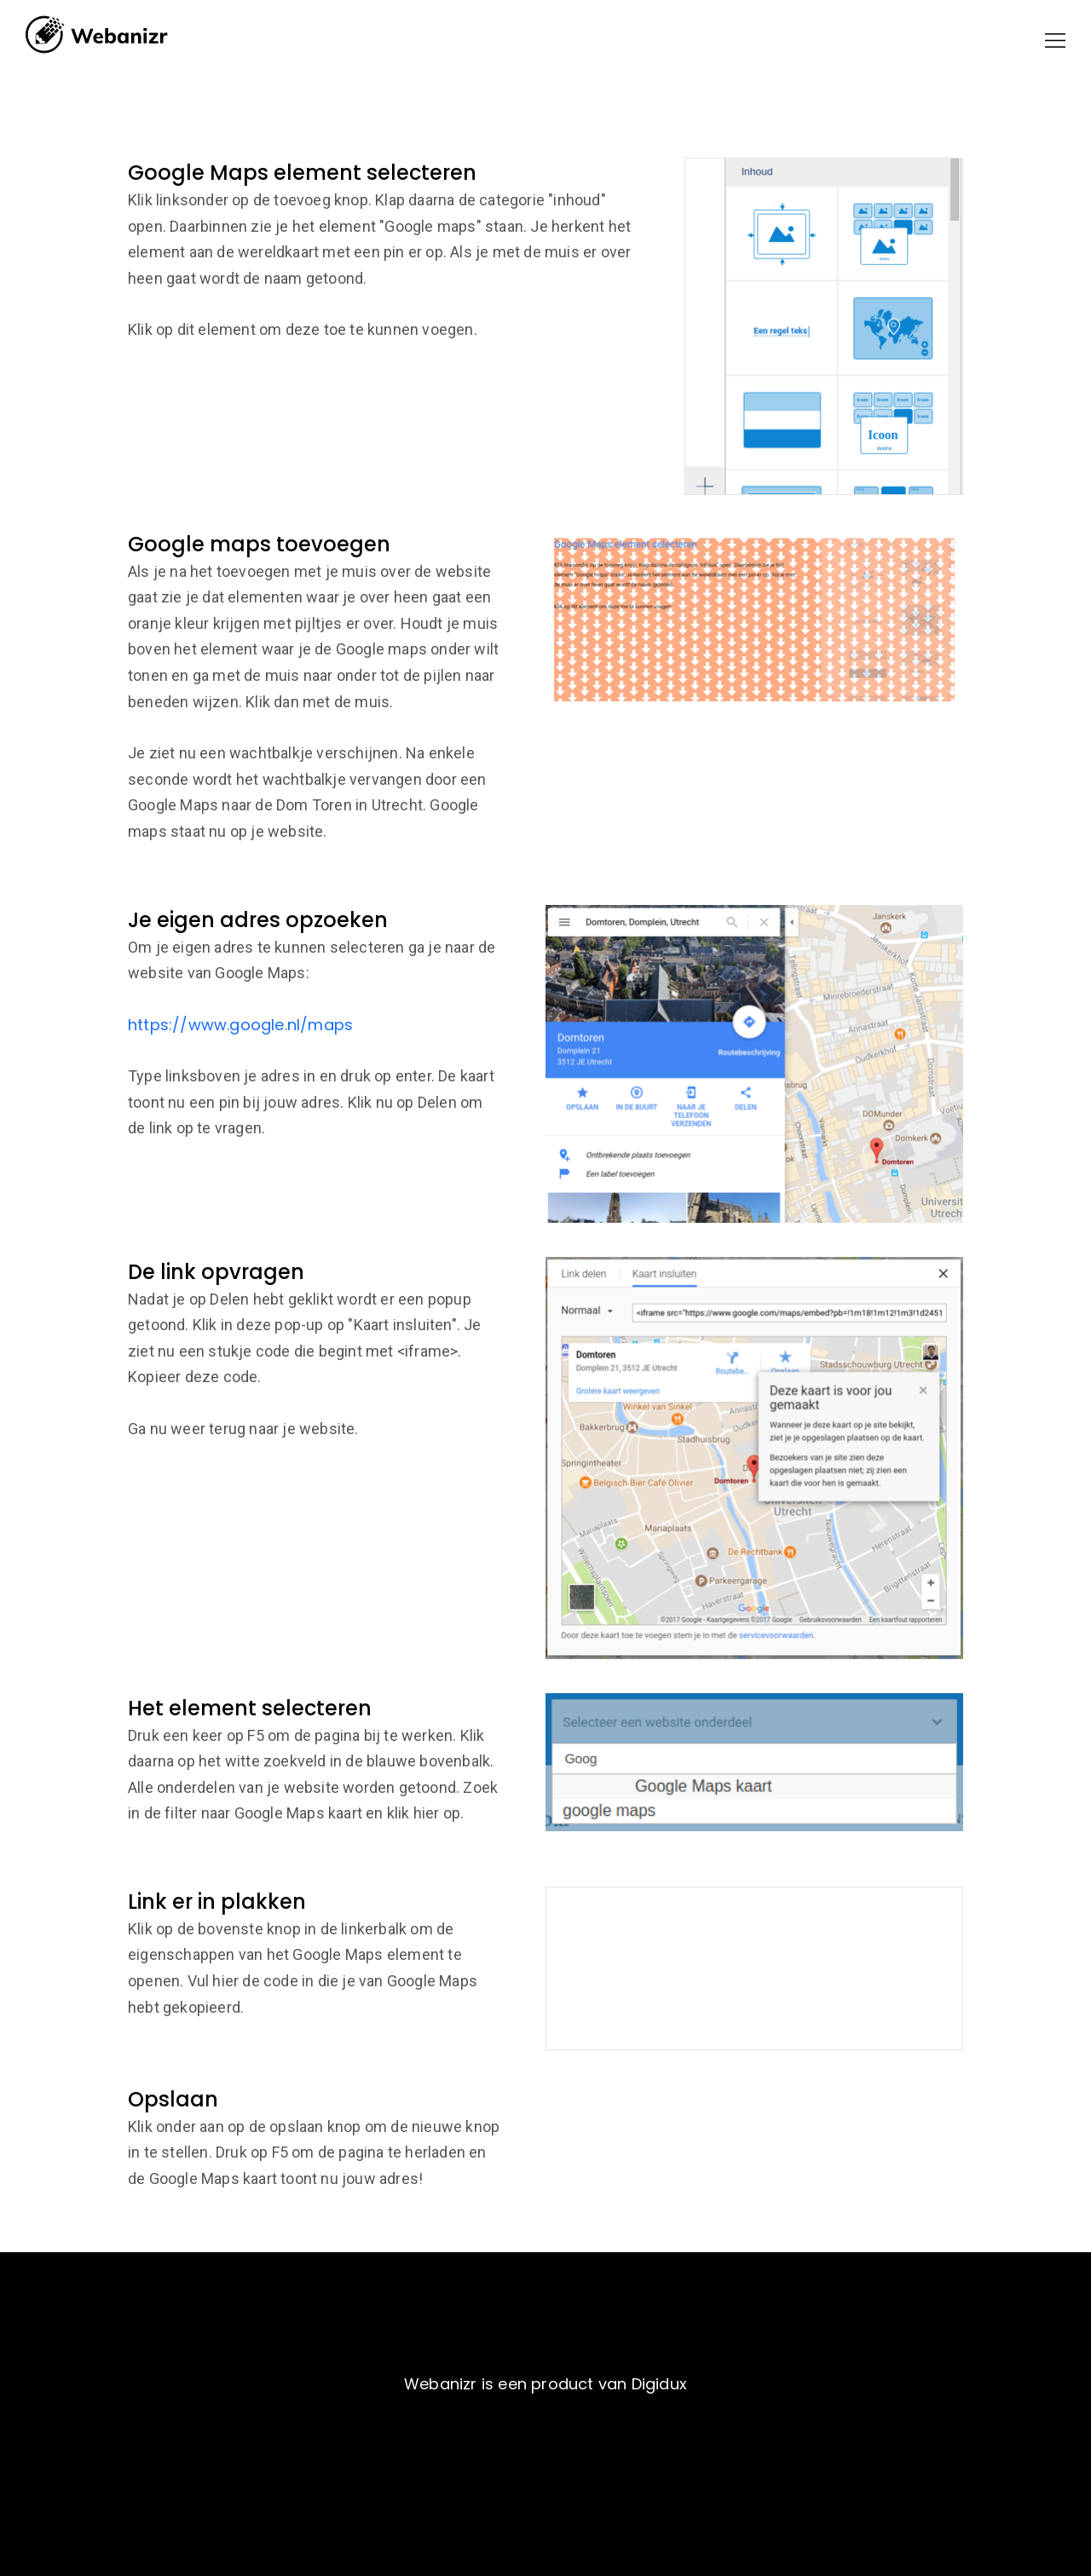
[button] (1055, 40)
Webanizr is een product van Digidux (545, 2383)
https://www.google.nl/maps (240, 1024)
